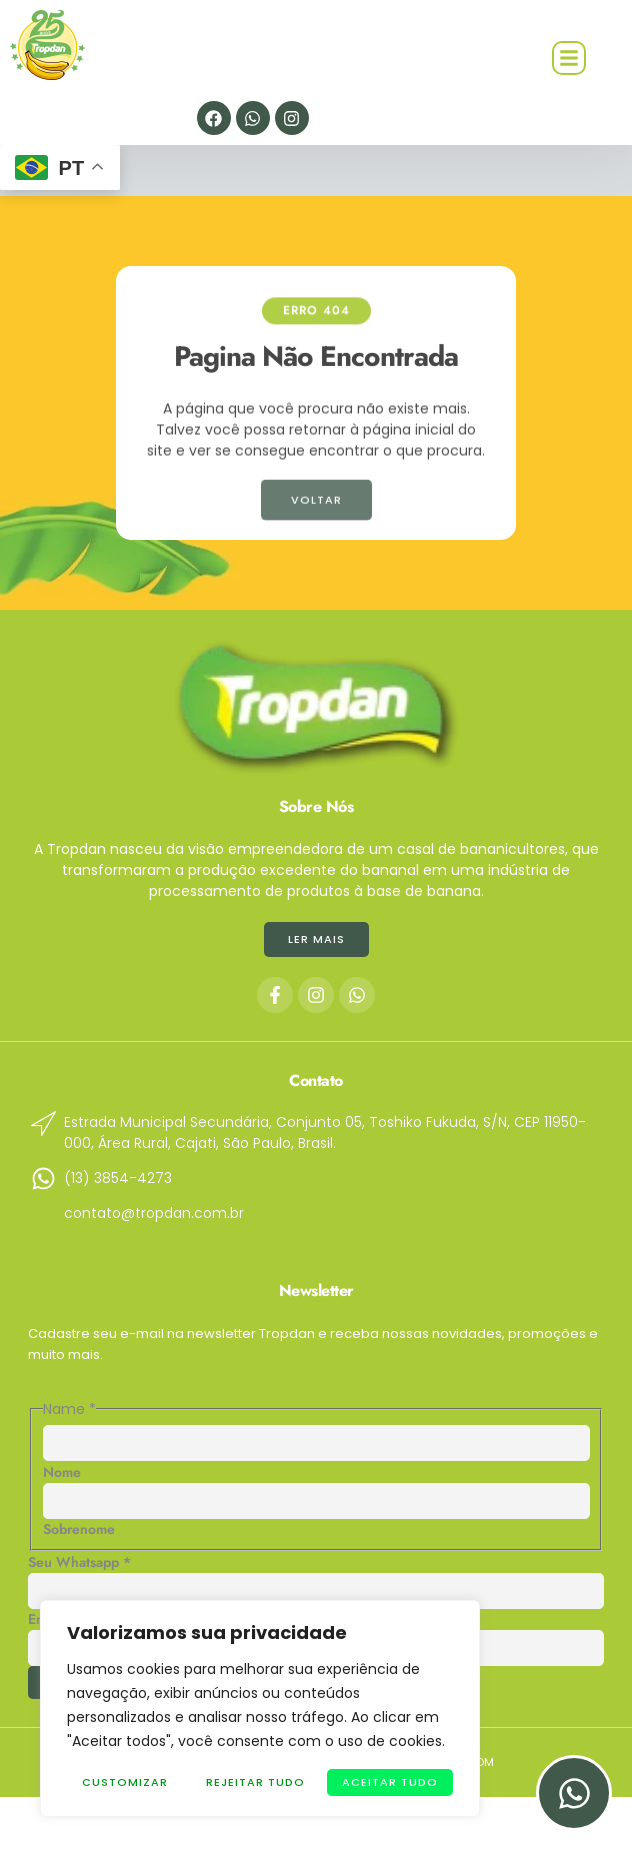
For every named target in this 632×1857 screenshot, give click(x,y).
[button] (569, 58)
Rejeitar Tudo (255, 1782)
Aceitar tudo (390, 1782)
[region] (260, 1708)
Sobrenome (79, 1529)
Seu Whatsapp (79, 1562)
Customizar (125, 1782)
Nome (62, 1472)
